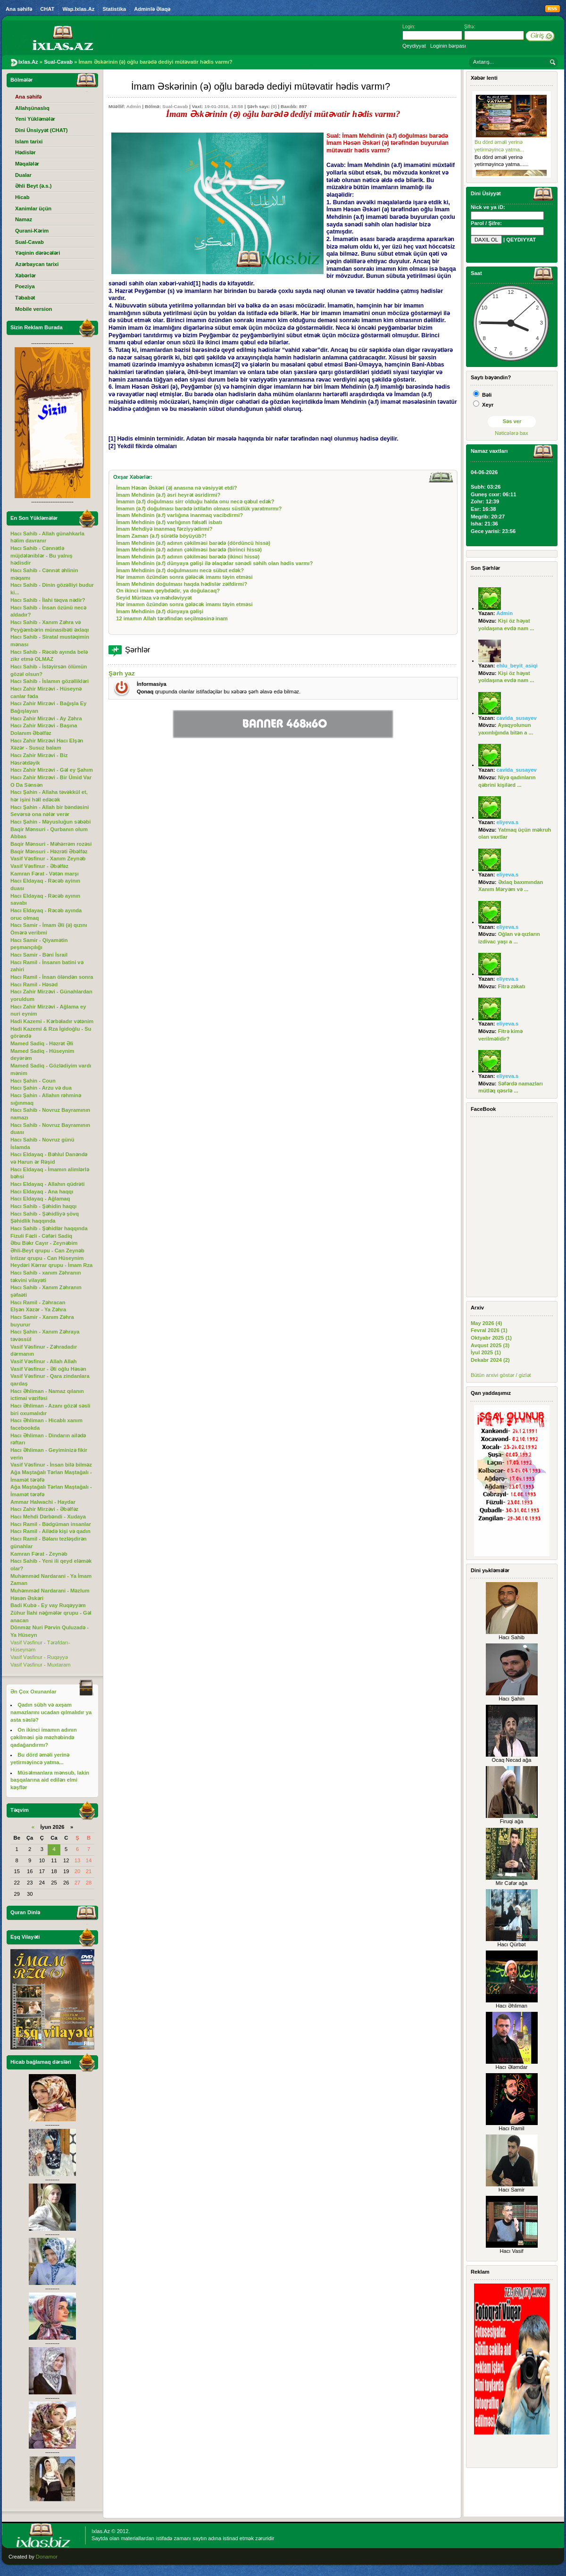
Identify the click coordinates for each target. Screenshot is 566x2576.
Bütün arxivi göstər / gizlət (501, 1375)
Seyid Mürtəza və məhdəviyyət (154, 597)
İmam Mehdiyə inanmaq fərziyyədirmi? (164, 529)
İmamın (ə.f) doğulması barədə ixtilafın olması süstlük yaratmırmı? (199, 508)
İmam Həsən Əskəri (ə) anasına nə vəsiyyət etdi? (176, 488)
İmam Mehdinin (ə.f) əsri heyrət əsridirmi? (168, 495)
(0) (274, 106)
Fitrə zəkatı (511, 986)
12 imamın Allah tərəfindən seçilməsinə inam (172, 618)
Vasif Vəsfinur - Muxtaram (40, 1664)
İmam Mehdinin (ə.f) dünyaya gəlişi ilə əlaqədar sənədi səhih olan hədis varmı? (214, 563)
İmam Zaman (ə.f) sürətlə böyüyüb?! (161, 536)
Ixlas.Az (101, 2531)
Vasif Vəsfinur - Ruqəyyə (39, 1657)
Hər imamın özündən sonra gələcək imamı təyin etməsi (184, 577)
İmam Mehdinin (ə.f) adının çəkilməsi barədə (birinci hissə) (189, 549)
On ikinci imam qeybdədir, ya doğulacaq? (168, 590)
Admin (133, 106)
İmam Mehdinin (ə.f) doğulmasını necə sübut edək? (180, 570)
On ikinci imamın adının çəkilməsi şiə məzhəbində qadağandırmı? (43, 1737)
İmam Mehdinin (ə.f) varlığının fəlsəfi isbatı (169, 522)
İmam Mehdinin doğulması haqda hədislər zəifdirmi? (181, 584)
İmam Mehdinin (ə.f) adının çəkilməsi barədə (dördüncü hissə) (193, 543)
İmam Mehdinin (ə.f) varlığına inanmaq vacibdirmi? (179, 515)
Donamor (47, 2556)
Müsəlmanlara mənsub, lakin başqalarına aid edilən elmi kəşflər (49, 1780)
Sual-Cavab (175, 106)
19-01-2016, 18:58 (223, 106)
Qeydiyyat (414, 46)
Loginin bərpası (448, 46)
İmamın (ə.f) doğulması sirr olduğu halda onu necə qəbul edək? (195, 501)
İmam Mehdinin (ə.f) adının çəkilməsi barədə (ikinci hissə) (187, 556)
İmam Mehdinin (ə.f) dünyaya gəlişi (159, 611)
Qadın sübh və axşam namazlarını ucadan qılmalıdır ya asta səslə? (51, 1712)
